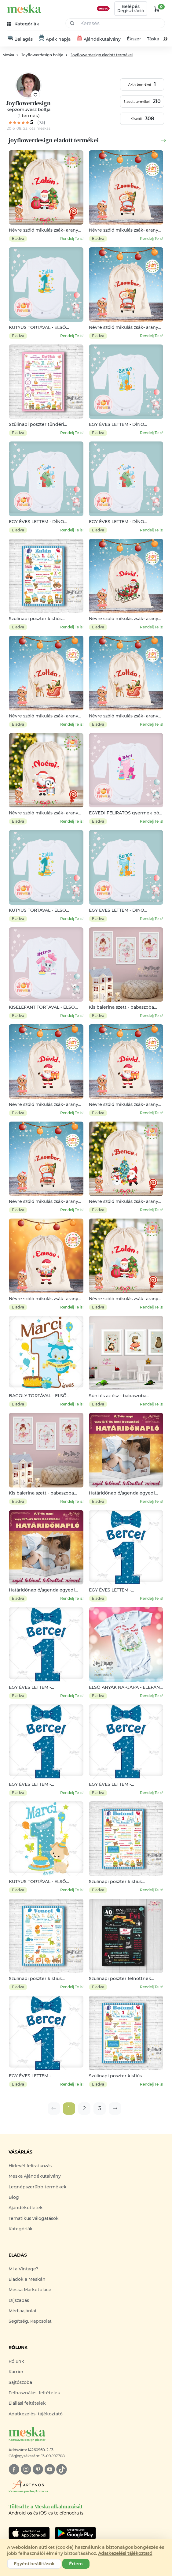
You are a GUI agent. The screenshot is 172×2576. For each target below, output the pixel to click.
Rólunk (16, 2361)
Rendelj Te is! (71, 238)
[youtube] (49, 2469)
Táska (153, 39)
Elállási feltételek (27, 2403)
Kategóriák (21, 2229)
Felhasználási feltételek (34, 2392)
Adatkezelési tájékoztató (36, 2414)
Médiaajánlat (23, 2311)
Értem (76, 2564)
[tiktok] (61, 2469)
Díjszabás (19, 2300)
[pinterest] (37, 2469)
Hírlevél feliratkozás (30, 2165)
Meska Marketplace (30, 2289)
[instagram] (25, 2469)
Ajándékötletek (26, 2207)
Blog (14, 2197)
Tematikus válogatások (34, 2218)
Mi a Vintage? (23, 2269)
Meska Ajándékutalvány (35, 2176)
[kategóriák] (23, 24)
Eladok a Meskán (27, 2279)
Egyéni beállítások (34, 2564)
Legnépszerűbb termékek (38, 2187)
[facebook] (14, 2469)
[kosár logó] (156, 8)
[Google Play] (29, 2533)
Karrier (16, 2371)
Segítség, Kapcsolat (30, 2321)
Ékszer (134, 39)
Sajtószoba (20, 2382)
